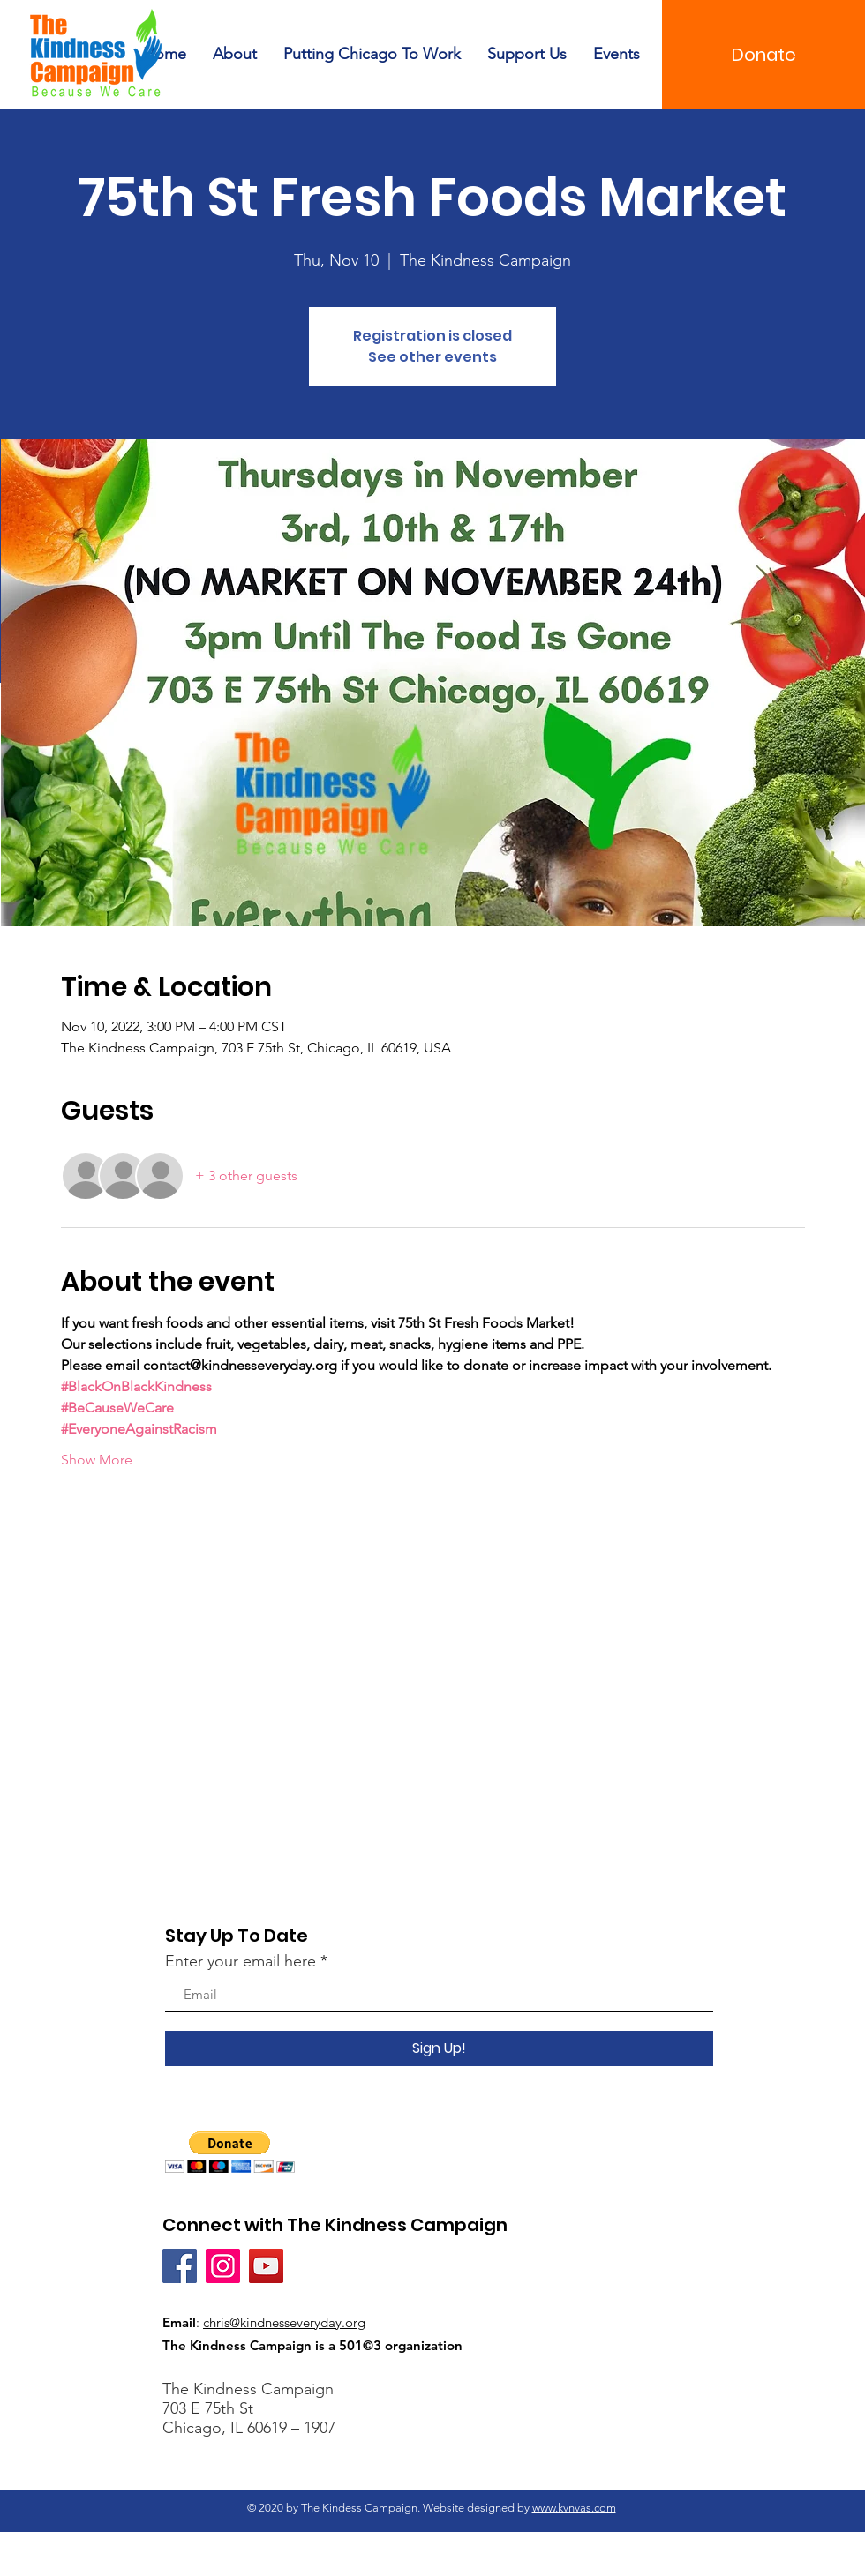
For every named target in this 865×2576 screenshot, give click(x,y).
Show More (96, 1459)
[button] (230, 2152)
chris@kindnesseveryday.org (284, 2322)
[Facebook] (179, 2266)
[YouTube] (266, 2266)
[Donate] (763, 54)
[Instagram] (223, 2266)
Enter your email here (240, 1961)
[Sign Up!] (439, 2048)
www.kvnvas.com (574, 2507)
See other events (432, 357)
